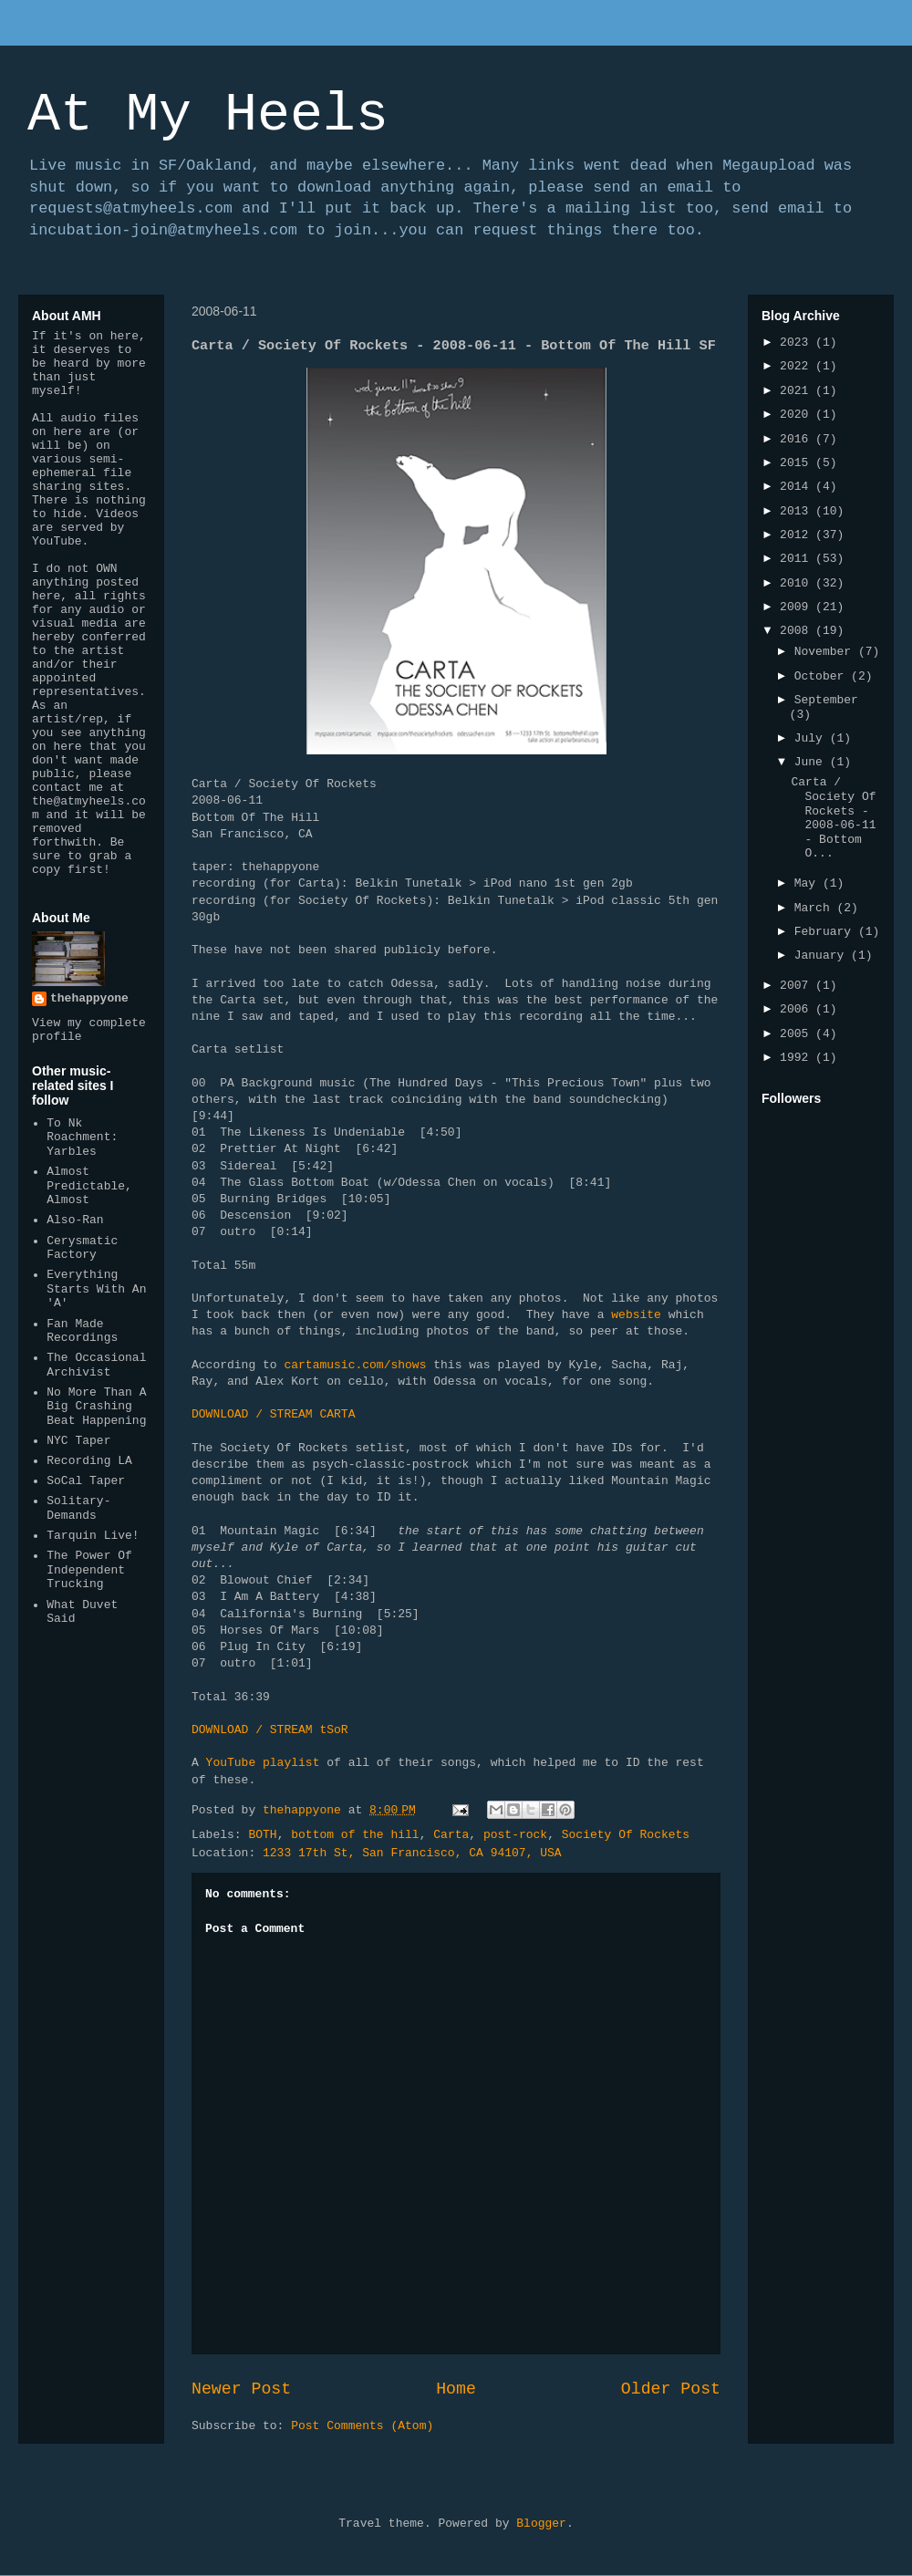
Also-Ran (75, 1220)
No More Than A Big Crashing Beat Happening (96, 1407)
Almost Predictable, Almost (89, 1186)
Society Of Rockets (625, 1835)
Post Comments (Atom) (362, 2426)
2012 (797, 535)
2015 (797, 463)
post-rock (515, 1835)
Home (456, 2389)
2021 (797, 391)
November (826, 652)
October (822, 676)
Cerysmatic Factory (82, 1248)
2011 (797, 559)
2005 (797, 1034)
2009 (797, 607)
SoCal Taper (86, 1481)
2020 (797, 414)
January (822, 955)
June (812, 762)
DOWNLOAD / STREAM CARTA (273, 1414)
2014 (797, 486)
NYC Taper (78, 1441)
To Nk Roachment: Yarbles (82, 1137)
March (815, 908)
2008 (797, 631)
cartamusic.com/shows (355, 1365)
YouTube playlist (266, 1763)
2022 (797, 366)
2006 (797, 1009)
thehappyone (89, 998)
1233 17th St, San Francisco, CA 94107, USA (412, 1853)
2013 (797, 511)
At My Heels (208, 115)
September (826, 700)
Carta (451, 1835)
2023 (797, 342)
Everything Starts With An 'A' (96, 1289)
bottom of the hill (355, 1835)
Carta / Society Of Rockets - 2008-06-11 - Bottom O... (833, 817)
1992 (797, 1058)
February (826, 932)
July (812, 738)
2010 (797, 583)
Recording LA (89, 1461)
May (808, 883)
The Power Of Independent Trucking (89, 1570)
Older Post (670, 2389)
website (639, 1315)
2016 (797, 439)
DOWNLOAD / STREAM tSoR (270, 1730)
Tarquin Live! (93, 1535)
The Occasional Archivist (96, 1365)
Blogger (541, 2523)
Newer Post (241, 2389)
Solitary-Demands (78, 1508)
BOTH (262, 1835)
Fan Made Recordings (82, 1331)
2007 (797, 985)
